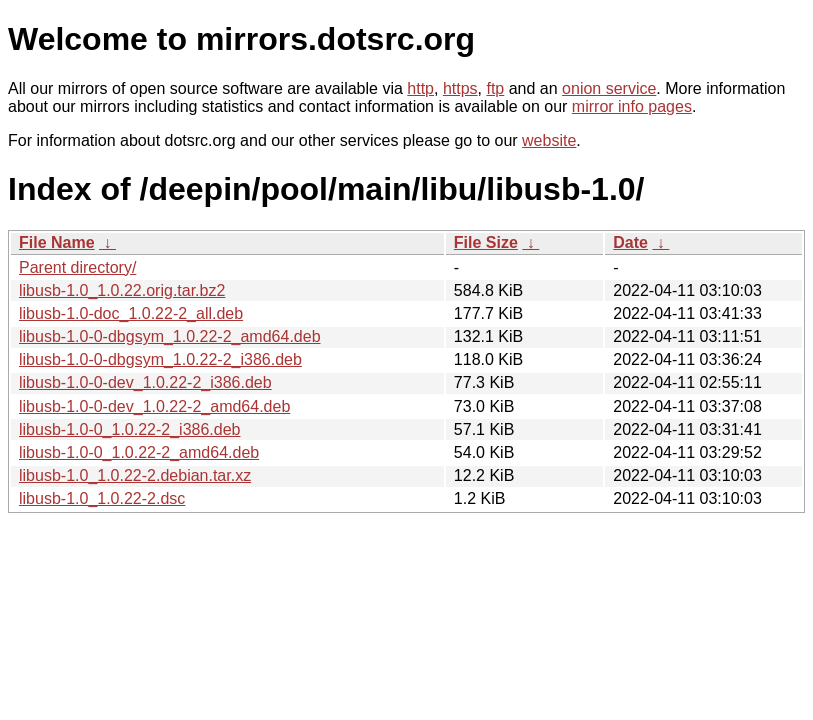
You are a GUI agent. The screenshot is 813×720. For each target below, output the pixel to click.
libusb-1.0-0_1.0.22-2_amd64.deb (139, 452)
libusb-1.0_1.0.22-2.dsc (102, 498)
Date (630, 242)
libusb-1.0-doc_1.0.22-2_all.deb (131, 313)
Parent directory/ (77, 267)
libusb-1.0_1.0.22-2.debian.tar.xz (135, 475)
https (460, 88)
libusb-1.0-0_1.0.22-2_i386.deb (130, 429)
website (549, 140)
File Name (57, 242)
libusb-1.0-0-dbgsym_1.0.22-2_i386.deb (160, 359)
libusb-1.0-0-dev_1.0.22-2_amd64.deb (154, 406)
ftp (495, 88)
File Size (486, 242)
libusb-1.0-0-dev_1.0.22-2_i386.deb (145, 382)
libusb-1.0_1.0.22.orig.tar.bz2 (122, 290)
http (420, 88)
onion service (609, 88)
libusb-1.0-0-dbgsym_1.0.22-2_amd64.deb (170, 336)
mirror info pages (632, 106)
